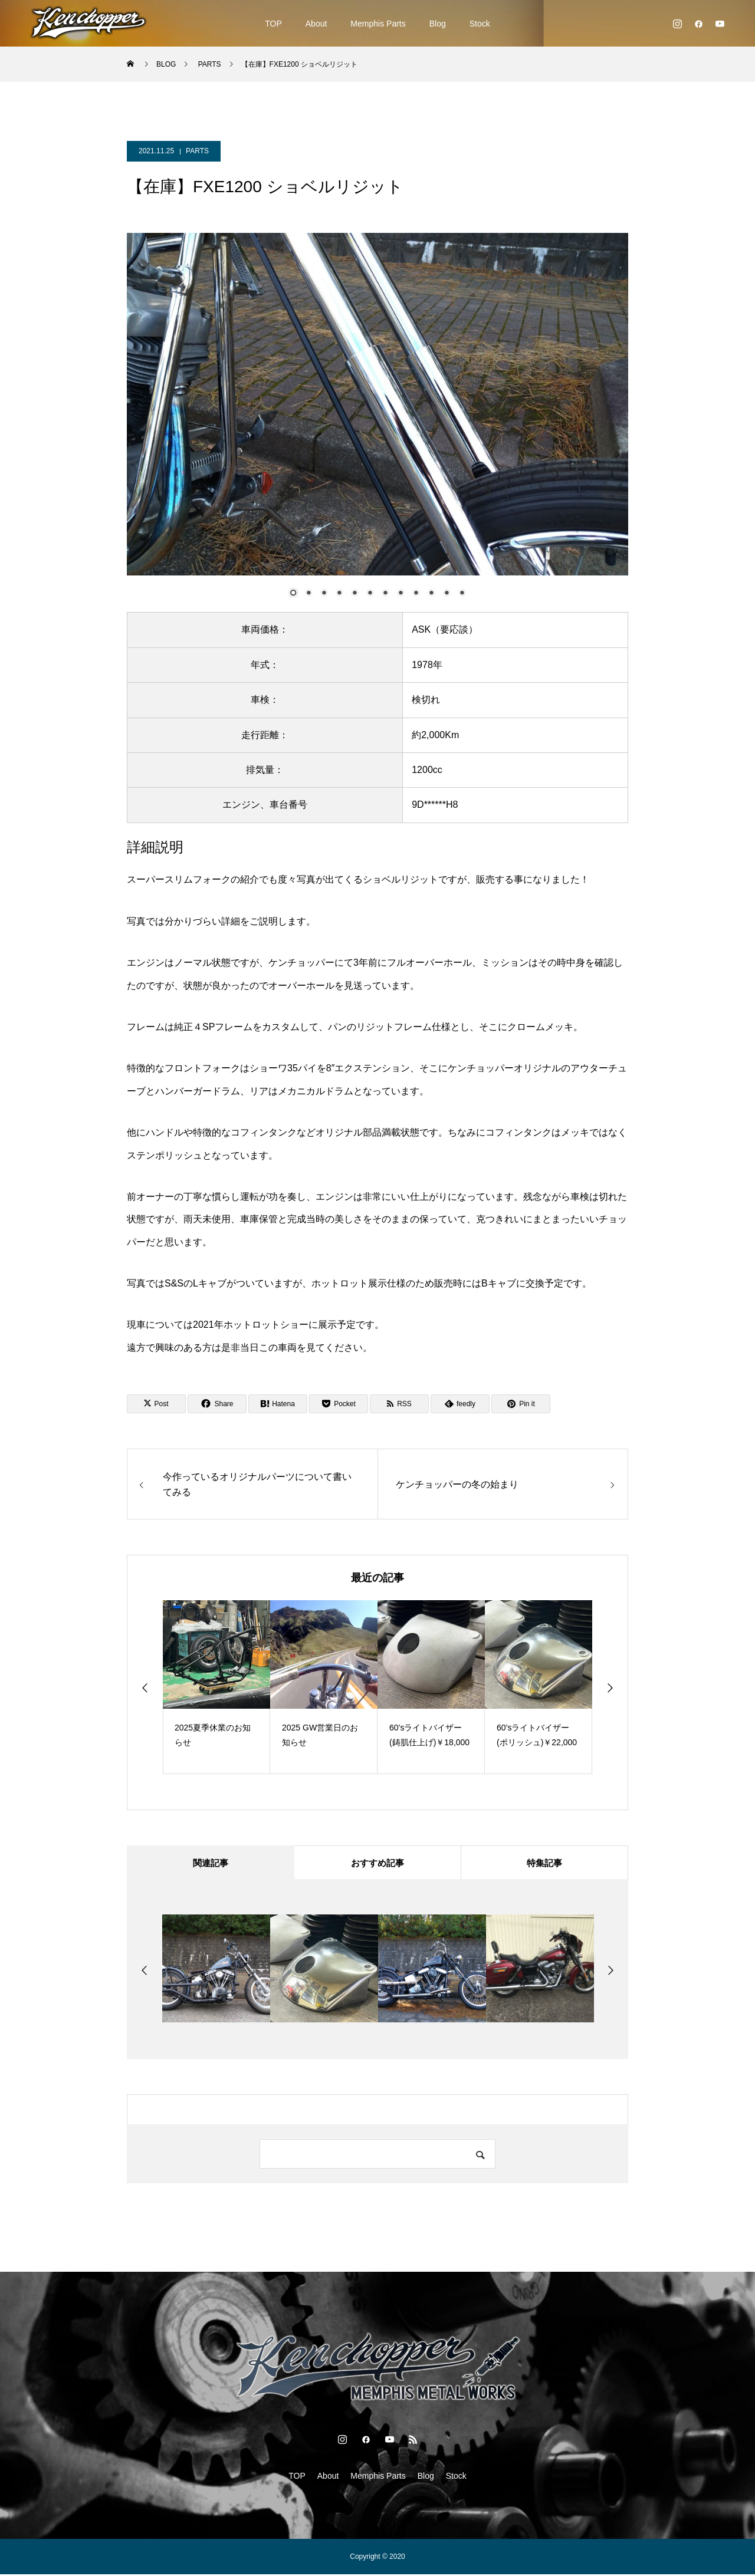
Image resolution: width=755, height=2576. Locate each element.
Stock (480, 23)
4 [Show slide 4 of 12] (339, 593)
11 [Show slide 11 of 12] (446, 593)
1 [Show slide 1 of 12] (293, 593)
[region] (377, 422)
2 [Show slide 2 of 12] (308, 593)
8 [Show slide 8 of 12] (400, 593)
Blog (437, 23)
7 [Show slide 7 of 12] (385, 593)
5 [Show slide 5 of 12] (354, 593)
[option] (216, 1687)
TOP (273, 23)
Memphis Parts (377, 23)
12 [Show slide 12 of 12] (461, 593)
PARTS (197, 151)
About (316, 23)
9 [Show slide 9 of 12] (415, 593)
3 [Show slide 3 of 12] (323, 593)
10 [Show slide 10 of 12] (431, 593)
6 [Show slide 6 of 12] (369, 593)
